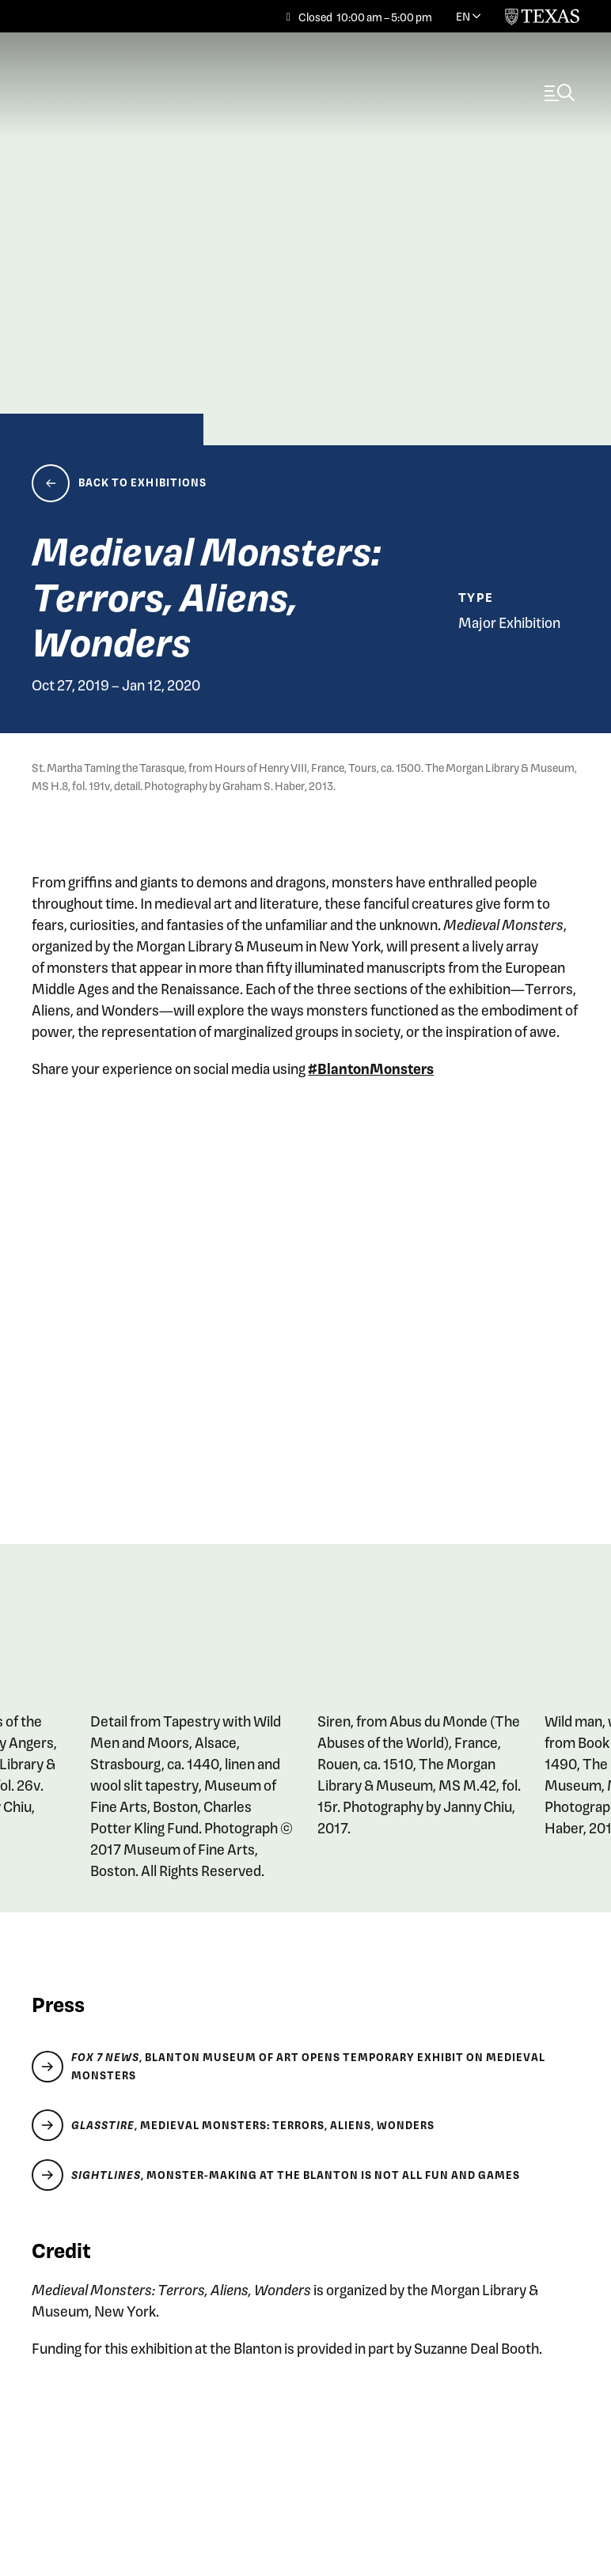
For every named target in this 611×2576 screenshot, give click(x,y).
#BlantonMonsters (371, 1068)
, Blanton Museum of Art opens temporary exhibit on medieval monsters (308, 2066)
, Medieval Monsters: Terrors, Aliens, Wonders (253, 2125)
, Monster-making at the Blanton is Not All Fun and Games (295, 2176)
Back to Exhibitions (143, 483)
